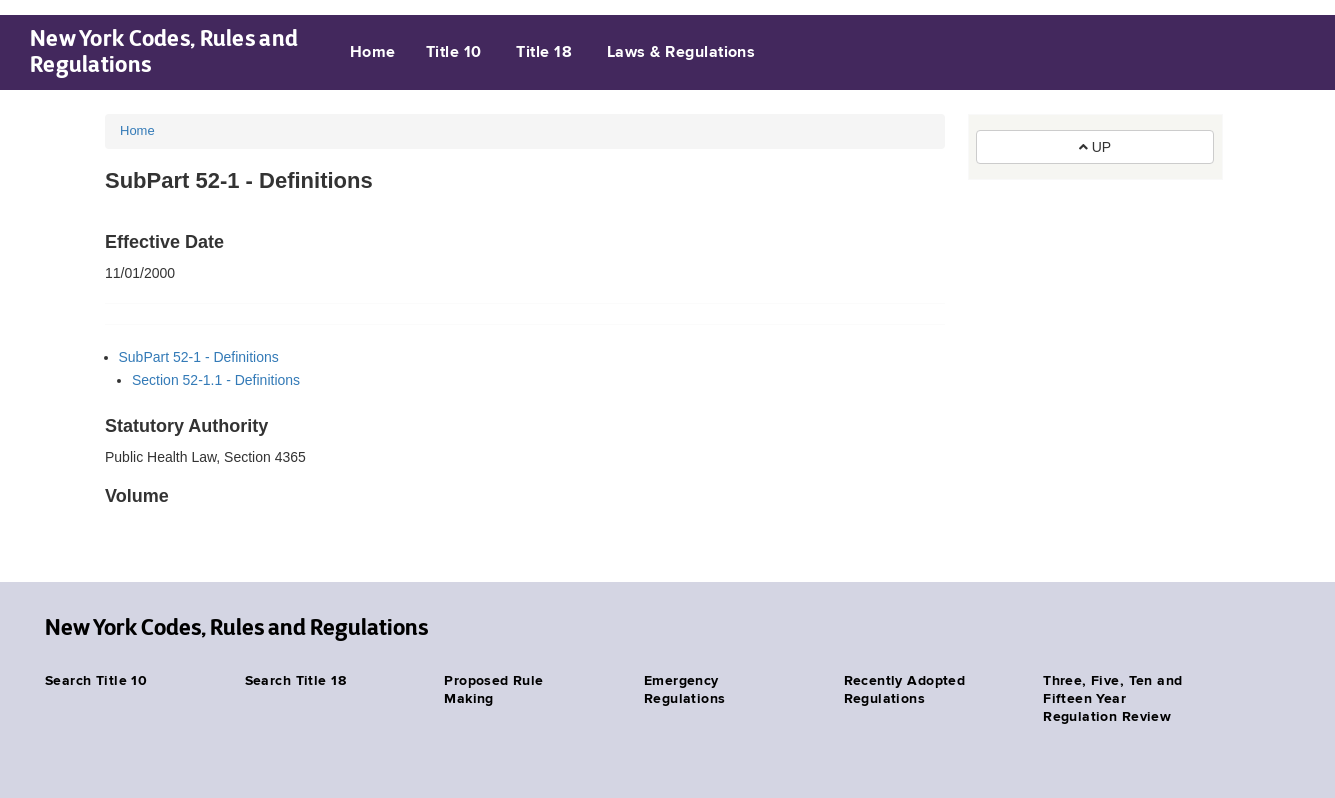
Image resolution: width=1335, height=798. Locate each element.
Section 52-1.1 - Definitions (216, 380)
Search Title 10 (96, 681)
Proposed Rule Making (493, 690)
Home (373, 53)
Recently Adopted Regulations (905, 690)
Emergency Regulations (685, 690)
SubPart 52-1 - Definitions (199, 357)
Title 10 (454, 53)
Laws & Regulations (681, 53)
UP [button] (1095, 147)
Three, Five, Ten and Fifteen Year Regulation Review (1112, 699)
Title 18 (544, 53)
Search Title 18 (295, 681)
